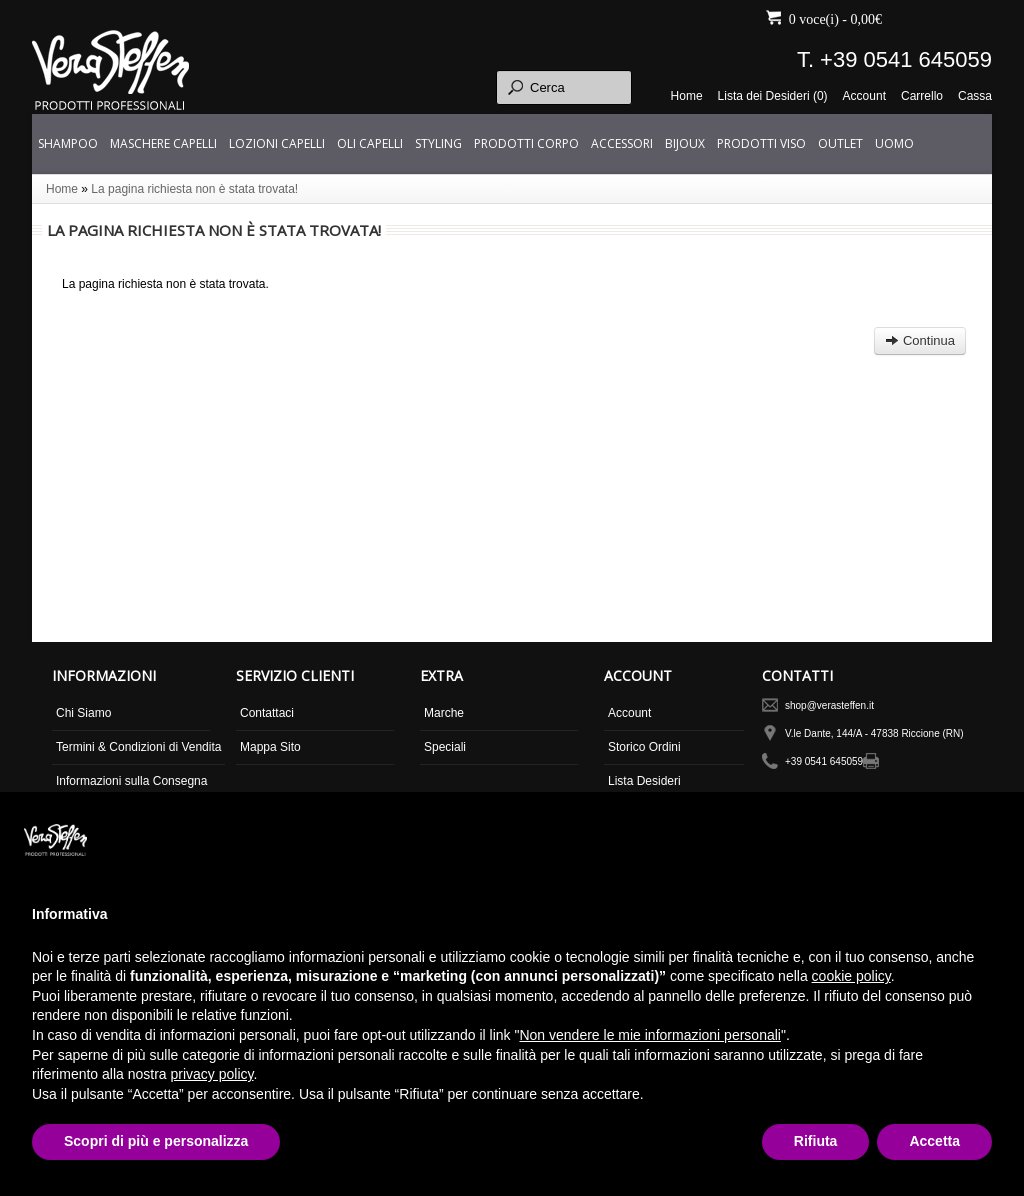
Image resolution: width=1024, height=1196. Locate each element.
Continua (920, 340)
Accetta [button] (934, 1141)
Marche (444, 713)
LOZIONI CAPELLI (277, 143)
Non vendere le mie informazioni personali (649, 1035)
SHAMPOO (68, 143)
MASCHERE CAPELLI (163, 143)
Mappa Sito (270, 747)
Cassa (975, 96)
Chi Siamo (83, 713)
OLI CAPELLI (370, 143)
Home (687, 96)
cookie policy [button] (851, 976)
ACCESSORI (622, 143)
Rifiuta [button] (816, 1141)
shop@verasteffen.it (829, 705)
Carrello (922, 96)
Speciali (445, 747)
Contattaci (267, 713)
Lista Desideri (644, 781)
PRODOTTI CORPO (526, 143)
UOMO (894, 143)
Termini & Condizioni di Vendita (138, 747)
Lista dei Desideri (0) (773, 96)
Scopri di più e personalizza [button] (156, 1141)
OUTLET (840, 143)
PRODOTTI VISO (761, 143)
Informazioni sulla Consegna (131, 781)
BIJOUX (685, 143)
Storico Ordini (644, 747)
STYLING (438, 143)
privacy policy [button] (212, 1074)
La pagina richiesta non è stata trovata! (194, 189)
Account (864, 96)
